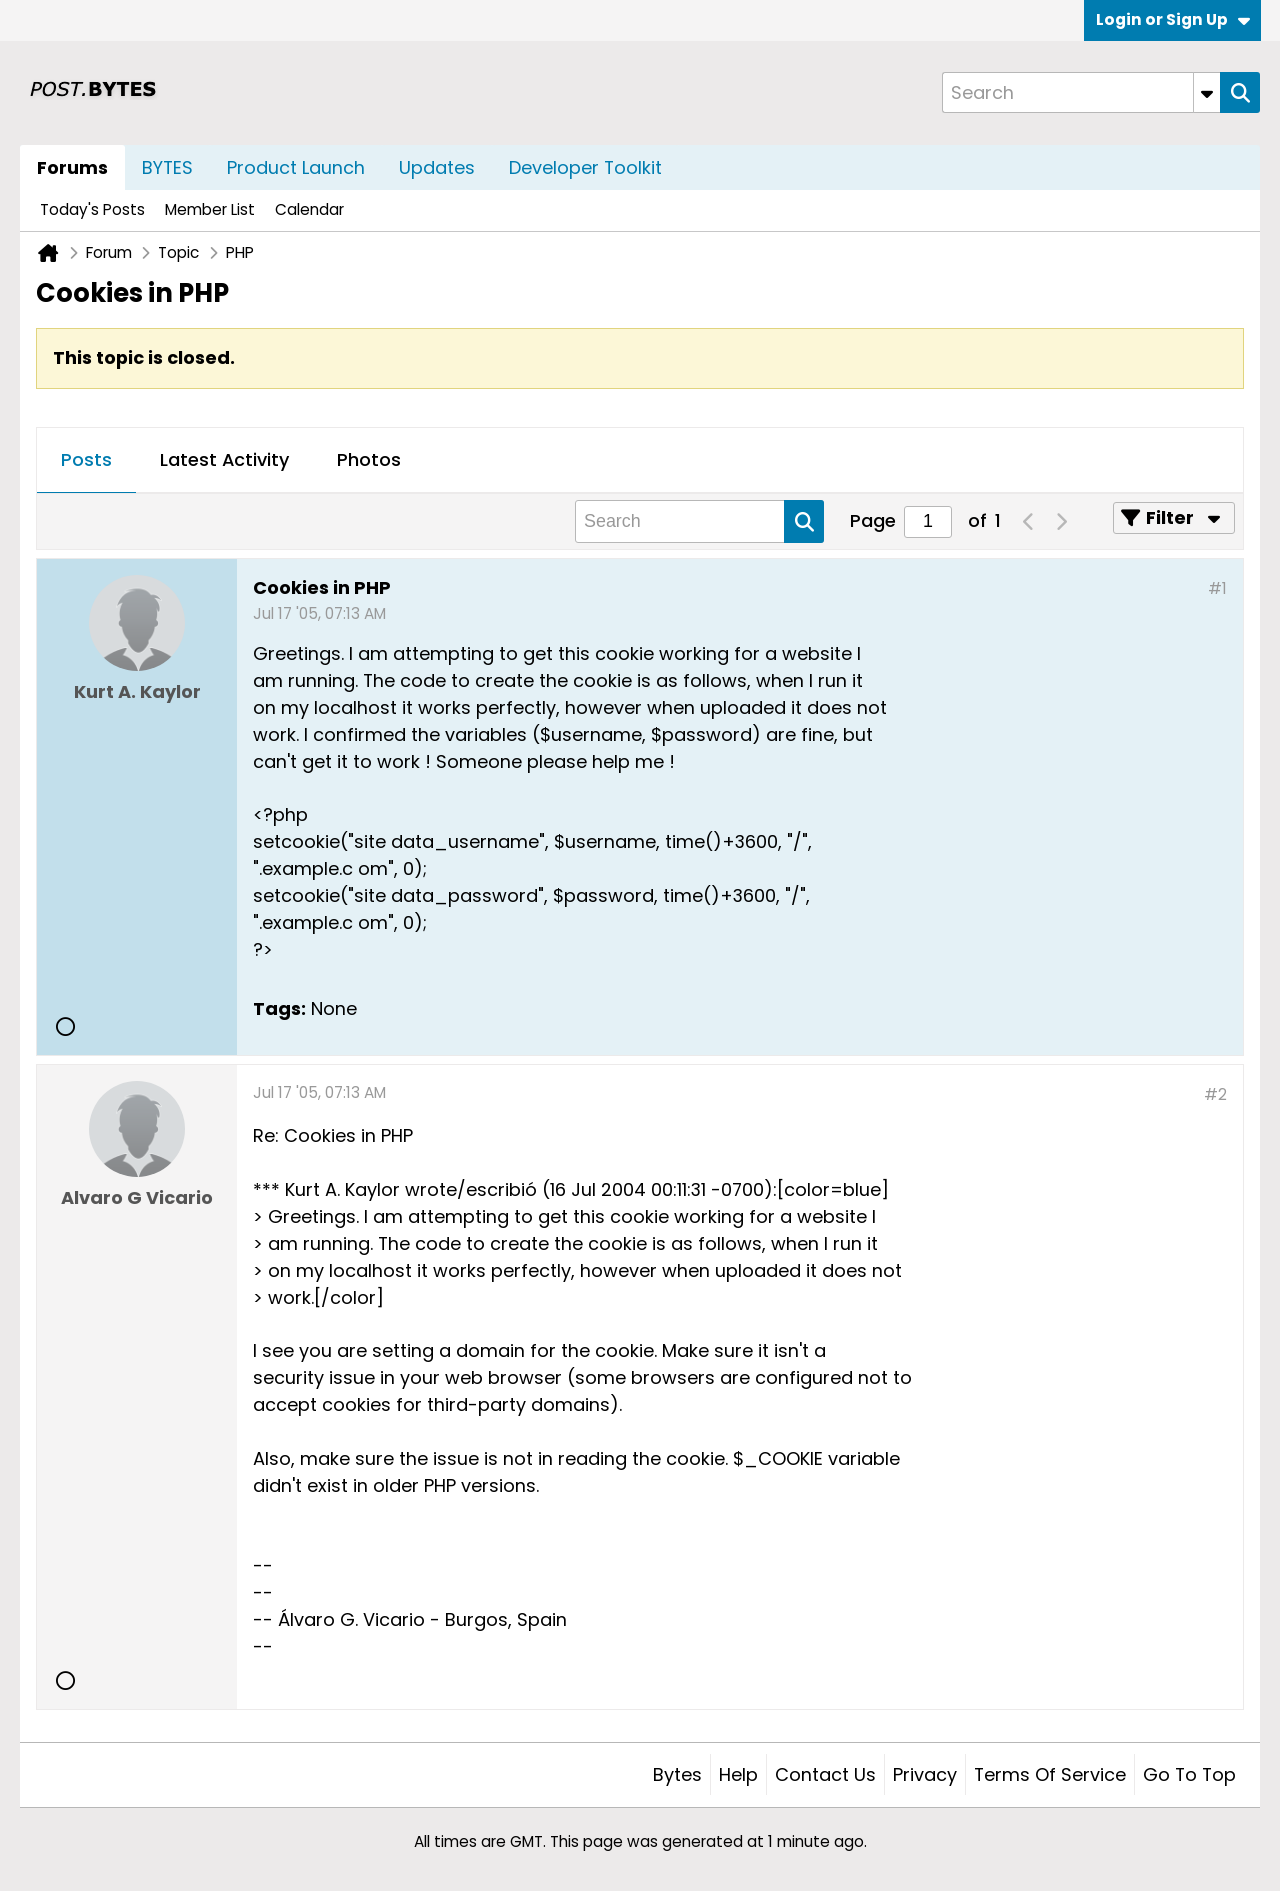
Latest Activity (224, 459)
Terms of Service (1050, 1774)
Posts (86, 459)
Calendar (309, 209)
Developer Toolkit (585, 167)
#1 (1217, 588)
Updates (437, 167)
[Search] (1081, 92)
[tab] (86, 461)
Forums (72, 167)
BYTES (167, 167)
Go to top (1189, 1774)
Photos (369, 459)
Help (738, 1774)
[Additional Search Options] (1207, 92)
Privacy (925, 1774)
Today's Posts (92, 209)
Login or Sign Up (1173, 19)
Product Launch (296, 167)
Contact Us (825, 1774)
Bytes (677, 1774)
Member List (210, 209)
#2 (1215, 1094)
